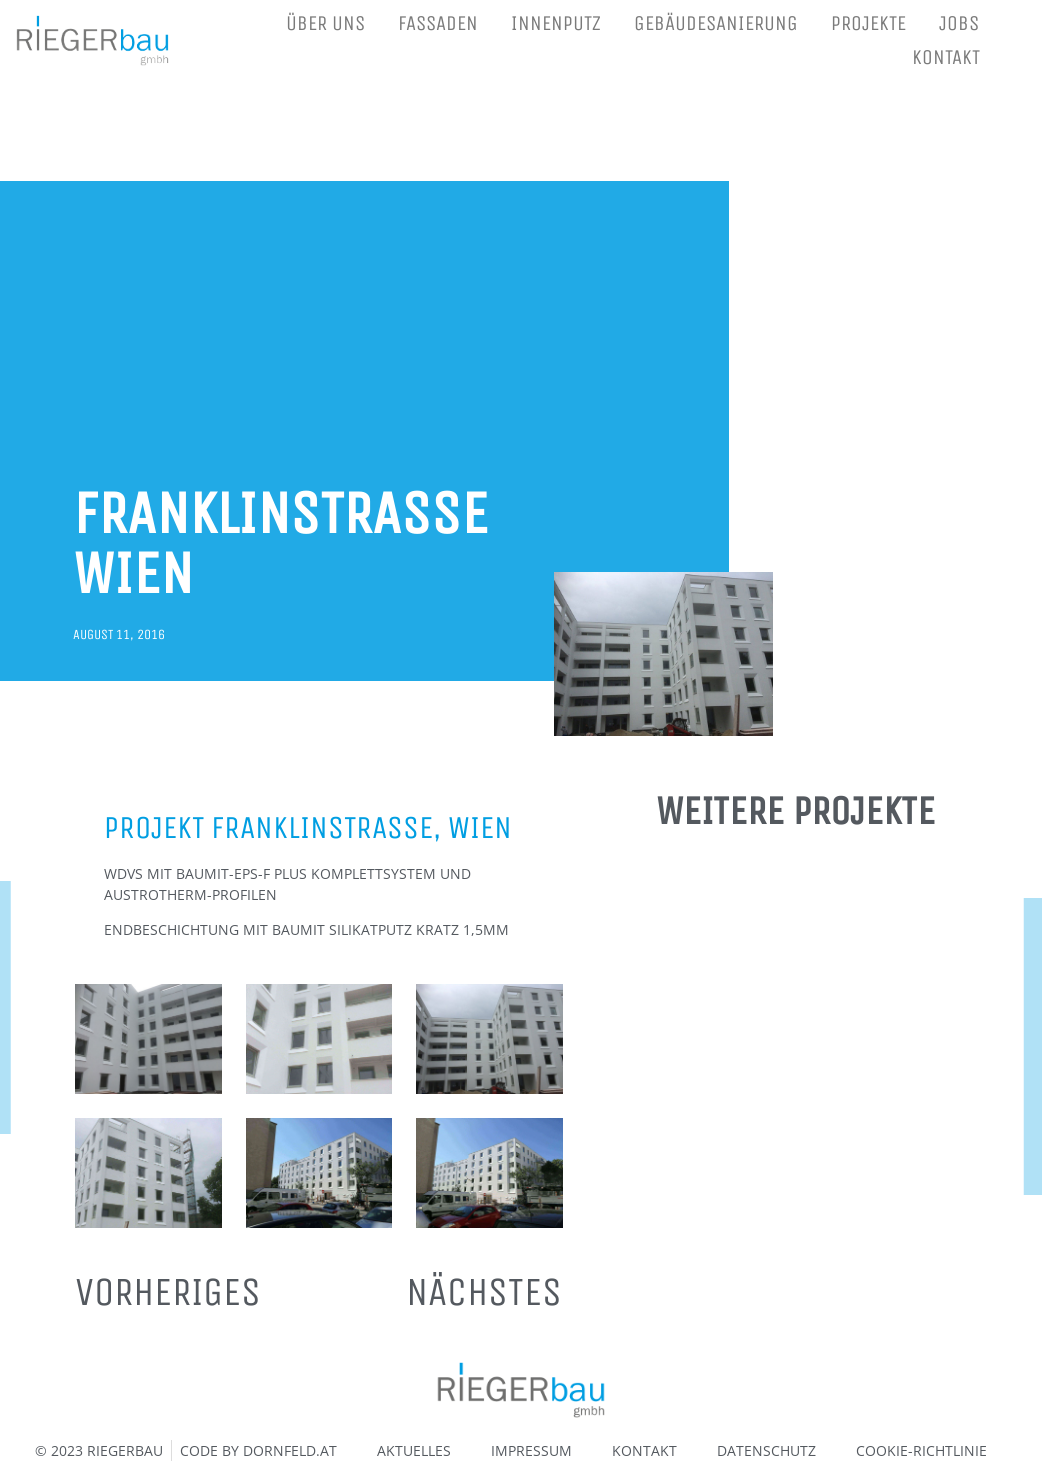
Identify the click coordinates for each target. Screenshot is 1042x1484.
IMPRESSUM (531, 1450)
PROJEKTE (868, 23)
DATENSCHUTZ (766, 1450)
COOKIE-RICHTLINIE (921, 1450)
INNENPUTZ (556, 23)
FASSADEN (438, 23)
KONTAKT (946, 57)
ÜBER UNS (325, 23)
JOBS (959, 23)
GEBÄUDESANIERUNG (716, 23)
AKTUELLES (414, 1450)
